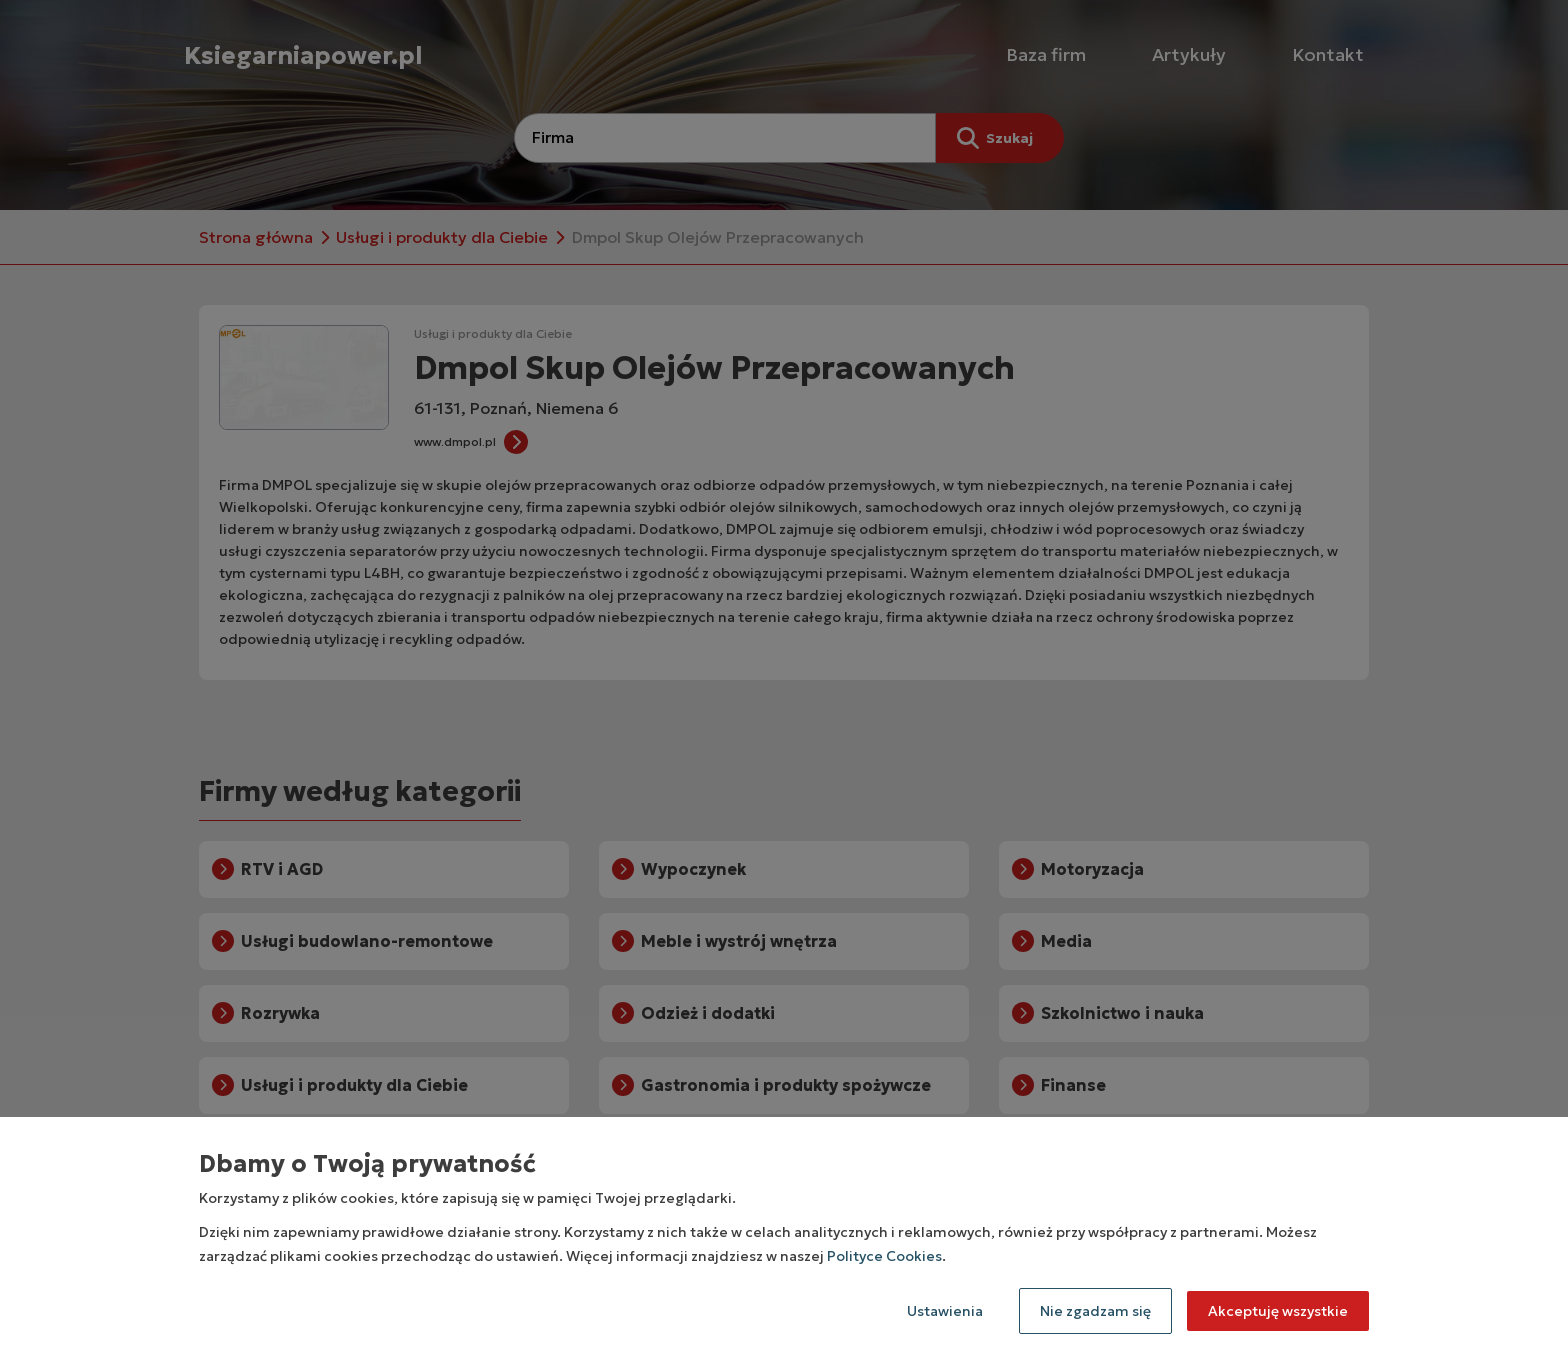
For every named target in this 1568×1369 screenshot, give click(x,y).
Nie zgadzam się (1095, 1311)
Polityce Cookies (884, 1256)
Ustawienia (945, 1311)
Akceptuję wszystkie (1278, 1311)
